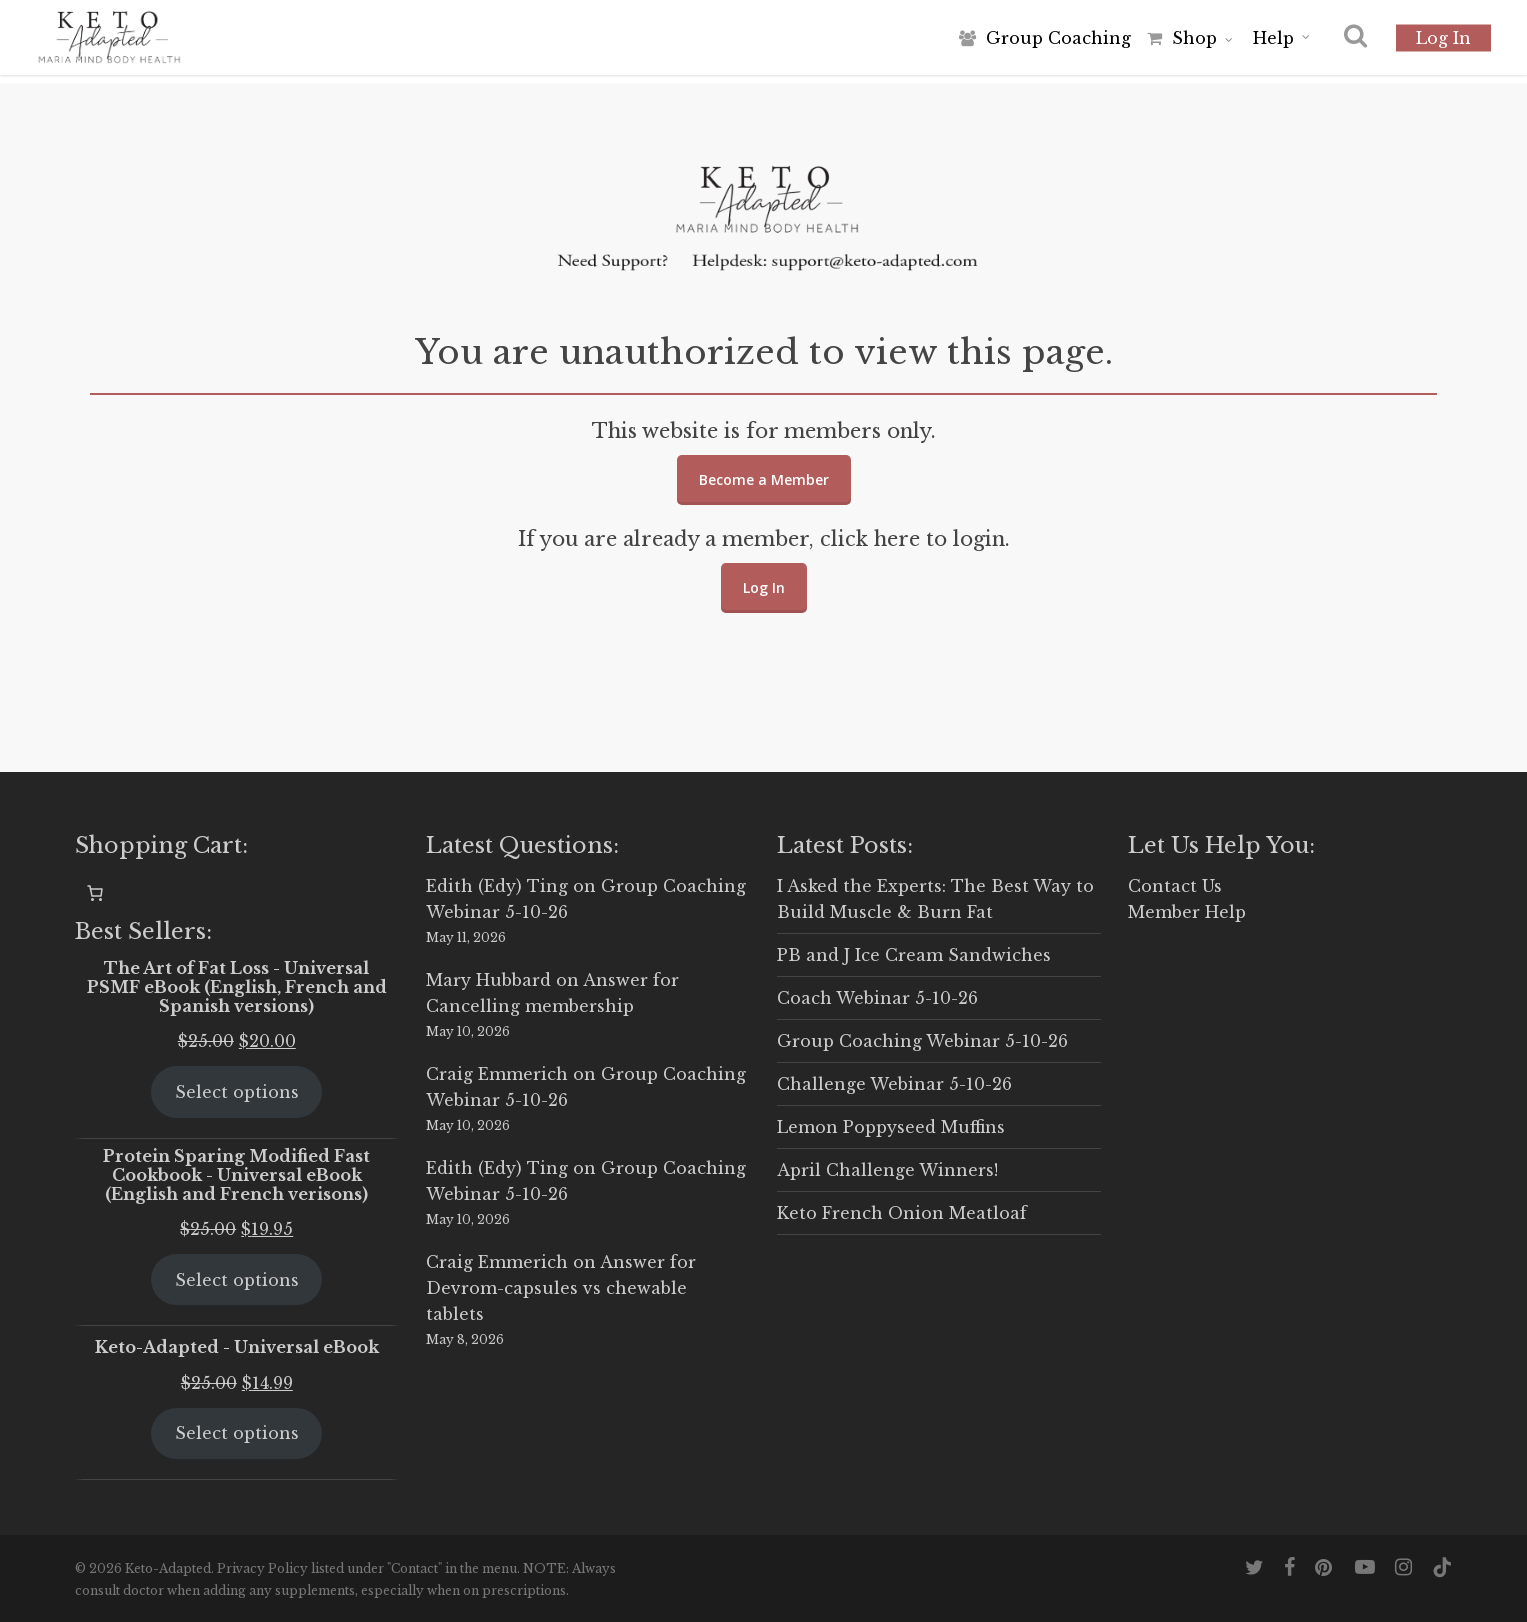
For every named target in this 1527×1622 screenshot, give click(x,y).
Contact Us (1175, 886)
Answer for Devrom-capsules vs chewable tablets (561, 1288)
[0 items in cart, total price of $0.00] (95, 893)
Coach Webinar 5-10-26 (877, 998)
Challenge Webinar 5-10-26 (894, 1084)
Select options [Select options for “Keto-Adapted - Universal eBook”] (237, 1433)
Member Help (1187, 912)
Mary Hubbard (488, 980)
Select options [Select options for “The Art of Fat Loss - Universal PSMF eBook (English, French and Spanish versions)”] (237, 1092)
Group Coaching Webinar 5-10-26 (922, 1041)
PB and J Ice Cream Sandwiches (914, 955)
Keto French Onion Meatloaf (902, 1213)
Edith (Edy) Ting (497, 886)
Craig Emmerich (497, 1074)
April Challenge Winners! (887, 1170)
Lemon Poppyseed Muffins (891, 1127)
